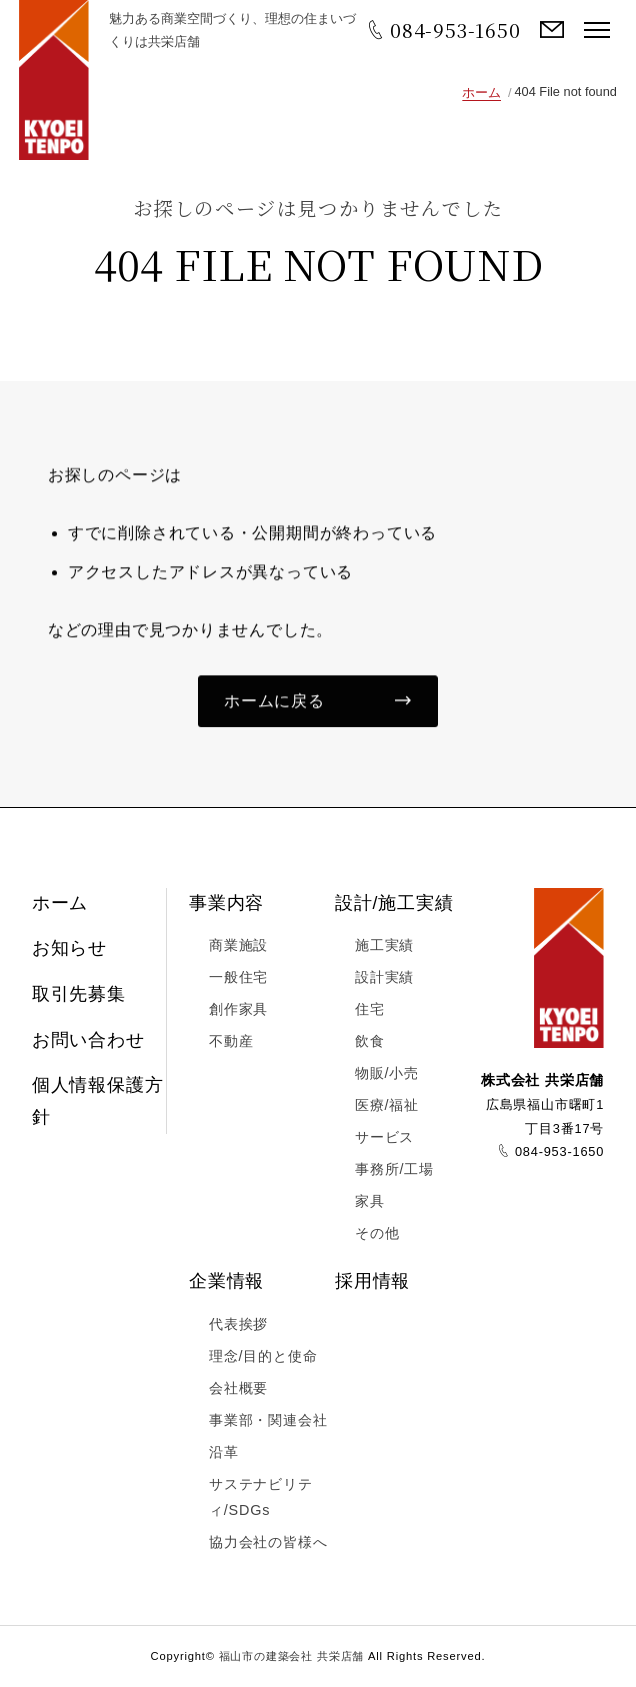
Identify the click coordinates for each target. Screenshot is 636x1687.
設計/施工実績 (394, 903)
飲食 (370, 1042)
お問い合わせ (552, 30)
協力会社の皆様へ (268, 1542)
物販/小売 (387, 1074)
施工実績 (384, 946)
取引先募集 (79, 995)
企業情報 (226, 1282)
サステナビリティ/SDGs (261, 1498)
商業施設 (238, 946)
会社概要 (238, 1389)
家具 (370, 1201)
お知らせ (69, 949)
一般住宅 (238, 978)
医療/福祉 (387, 1106)
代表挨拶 (238, 1325)
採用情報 (372, 1282)
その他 (377, 1233)
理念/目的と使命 (263, 1357)
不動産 (231, 1042)
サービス (384, 1138)
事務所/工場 (394, 1169)
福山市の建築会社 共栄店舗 (54, 80)
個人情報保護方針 (98, 1102)
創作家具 (238, 1010)
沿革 (224, 1453)
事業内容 (226, 903)
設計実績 (384, 978)
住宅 (370, 1010)
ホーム (481, 92)
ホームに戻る (274, 702)
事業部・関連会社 (268, 1421)
